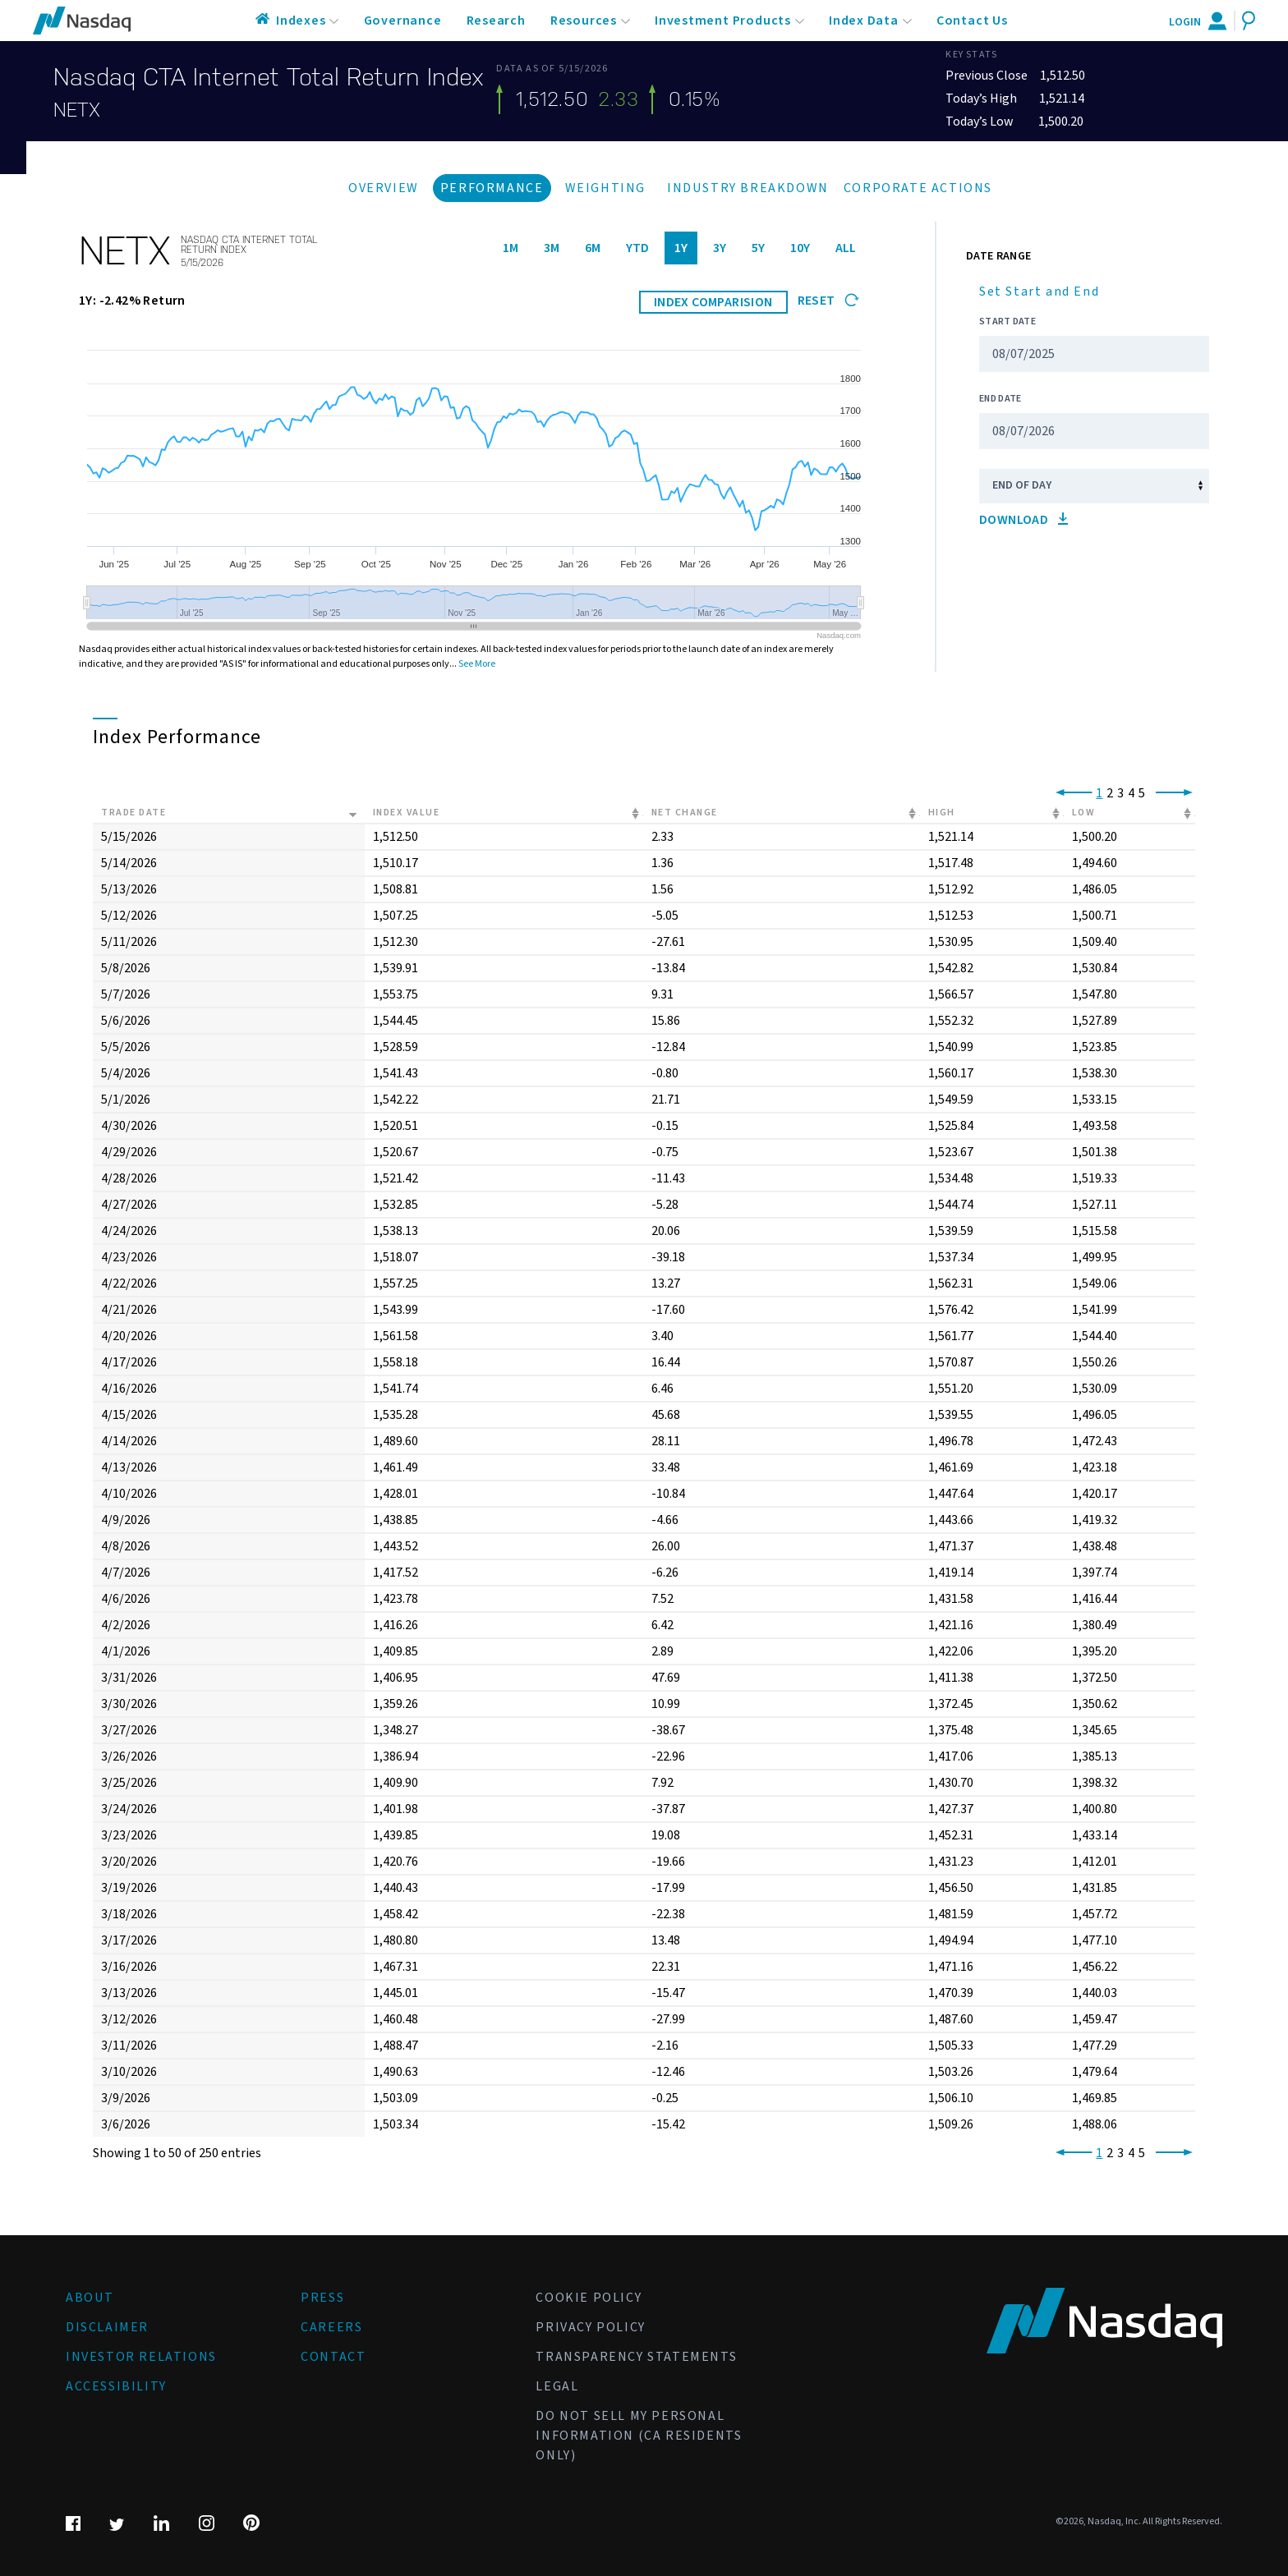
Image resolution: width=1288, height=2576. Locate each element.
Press (322, 2298)
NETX (76, 110)
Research (496, 20)
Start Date (1007, 321)
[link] (1070, 793)
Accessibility (116, 2386)
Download (1023, 520)
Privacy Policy (590, 2327)
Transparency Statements (636, 2357)
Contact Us (972, 20)
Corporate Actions (918, 188)
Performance (492, 188)
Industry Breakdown (748, 188)
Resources (583, 20)
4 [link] (1131, 793)
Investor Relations (141, 2357)
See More (476, 664)
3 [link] (1120, 793)
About (90, 2298)
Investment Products (723, 20)
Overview (383, 188)
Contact (333, 2357)
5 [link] (1141, 793)
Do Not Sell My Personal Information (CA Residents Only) (639, 2435)
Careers (331, 2327)
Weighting (605, 188)
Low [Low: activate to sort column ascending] (1084, 813)
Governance (403, 20)
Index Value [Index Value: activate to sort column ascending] (406, 813)
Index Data (864, 20)
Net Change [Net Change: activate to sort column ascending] (684, 813)
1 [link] (1099, 793)
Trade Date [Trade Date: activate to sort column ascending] (133, 813)
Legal (557, 2386)
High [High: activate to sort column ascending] (941, 813)
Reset (828, 301)
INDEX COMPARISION (713, 302)
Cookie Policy (589, 2298)
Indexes (301, 20)
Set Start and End (1039, 291)
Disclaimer (107, 2327)
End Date (1000, 399)
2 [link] (1109, 793)
